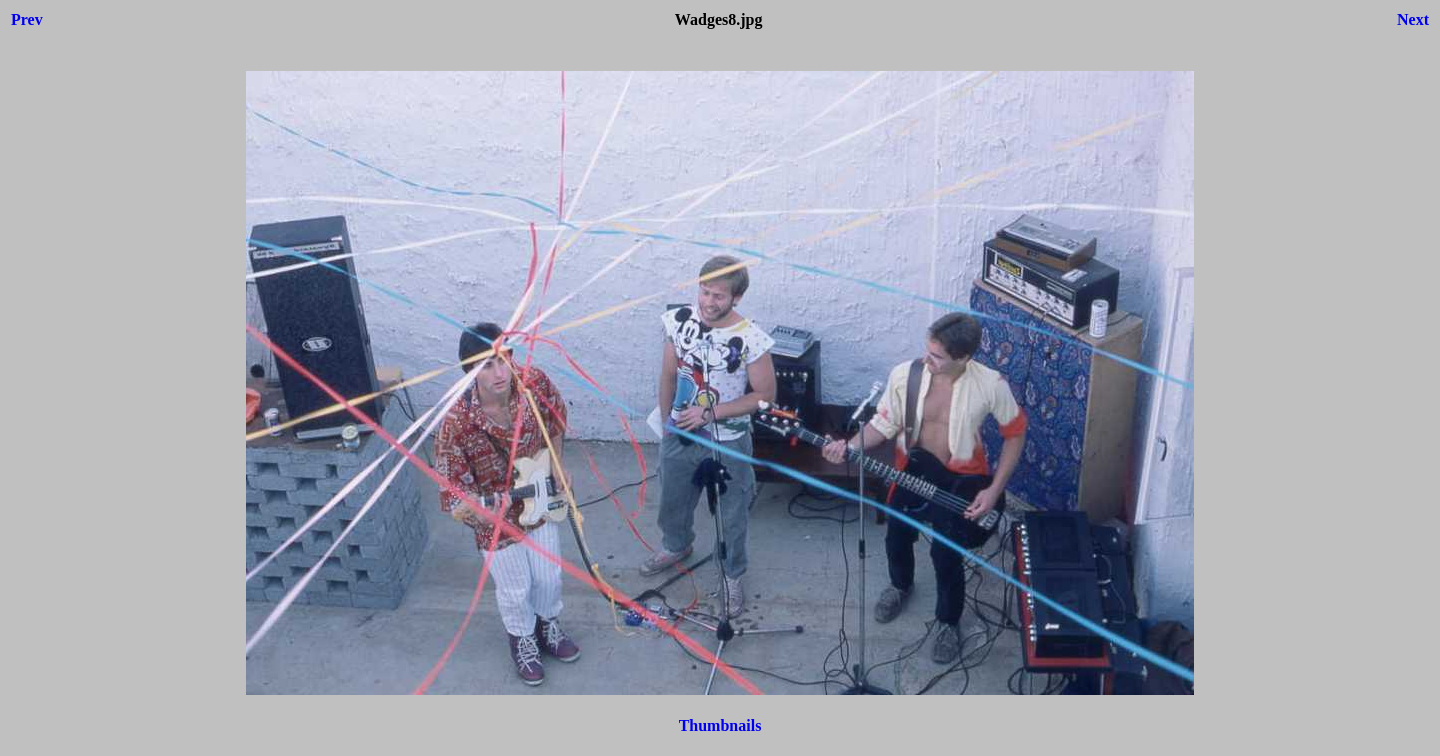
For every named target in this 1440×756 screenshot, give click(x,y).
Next (1413, 19)
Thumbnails (720, 725)
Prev (27, 19)
